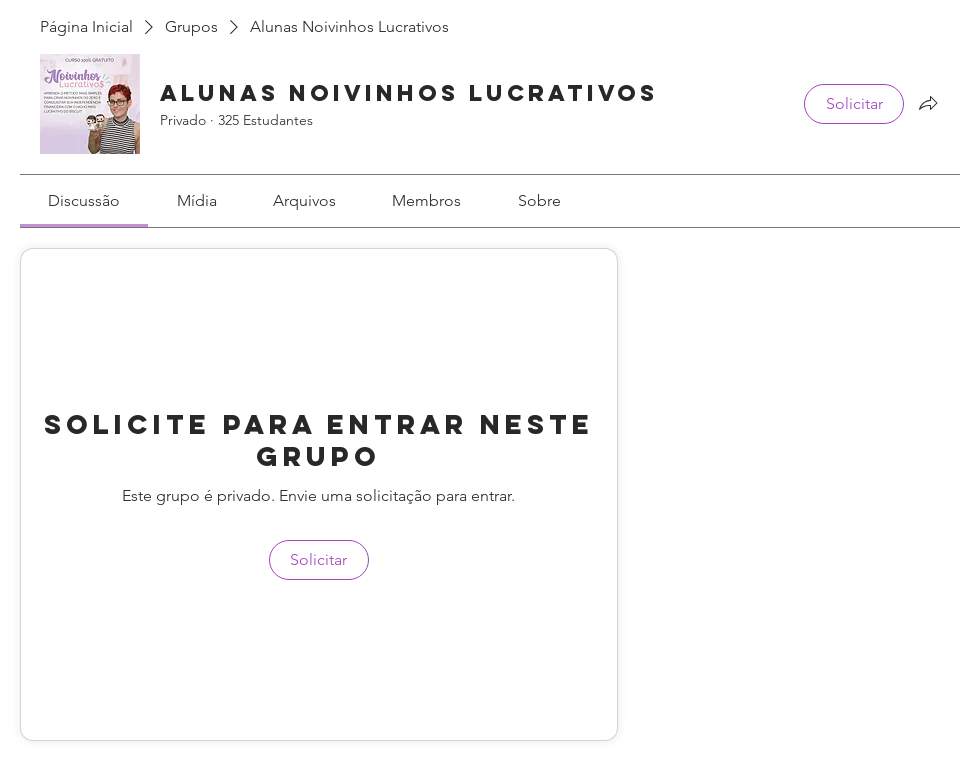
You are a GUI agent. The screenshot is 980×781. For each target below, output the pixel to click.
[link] (84, 200)
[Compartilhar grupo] (928, 103)
